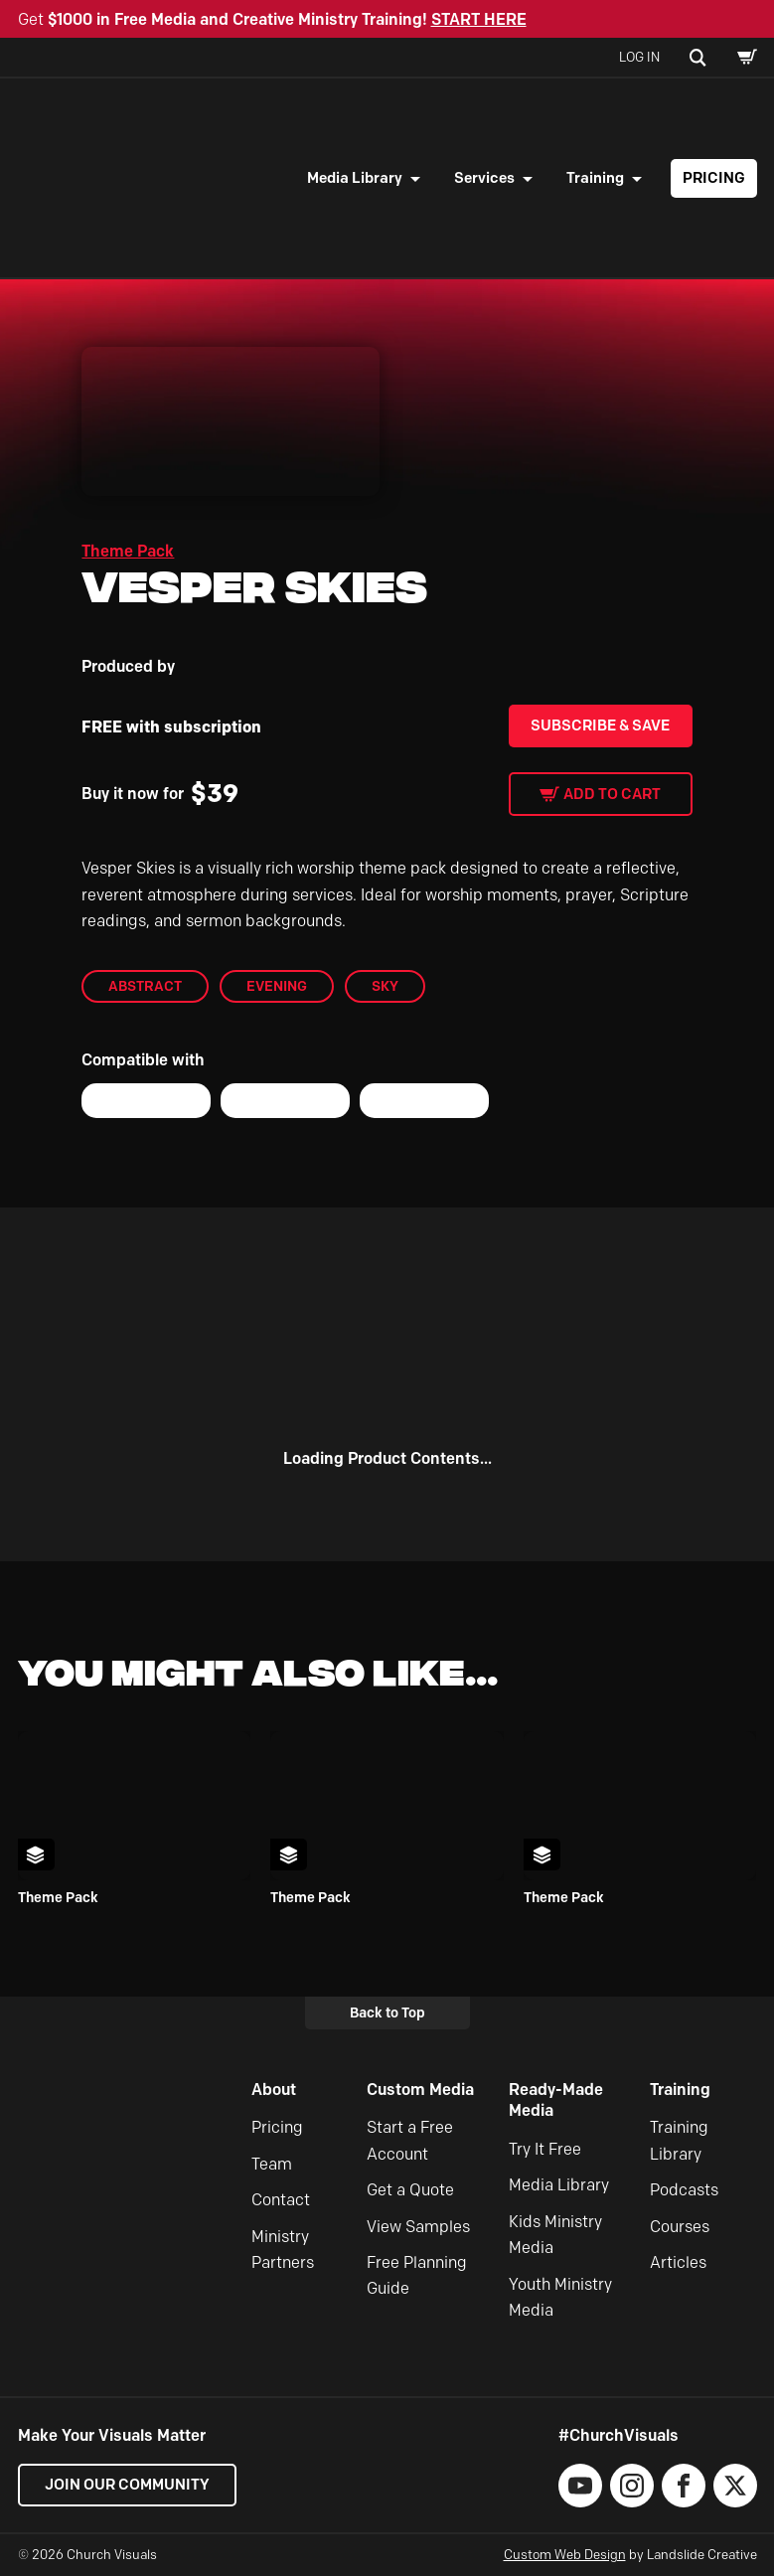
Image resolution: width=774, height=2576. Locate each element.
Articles (678, 2262)
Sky (385, 986)
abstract (145, 986)
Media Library (354, 178)
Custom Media (420, 2089)
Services (484, 178)
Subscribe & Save (600, 725)
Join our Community (127, 2485)
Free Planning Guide (417, 2275)
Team (271, 2164)
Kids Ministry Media (555, 2234)
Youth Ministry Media (560, 2297)
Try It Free (545, 2149)
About (273, 2089)
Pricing (714, 178)
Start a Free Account (410, 2140)
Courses (679, 2226)
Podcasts (684, 2189)
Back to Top (387, 2012)
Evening (276, 986)
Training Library (679, 2140)
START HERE (479, 19)
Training (595, 178)
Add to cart (612, 794)
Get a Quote (410, 2189)
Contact (280, 2199)
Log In (639, 57)
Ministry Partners (282, 2249)
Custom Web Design (565, 2554)
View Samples (418, 2226)
